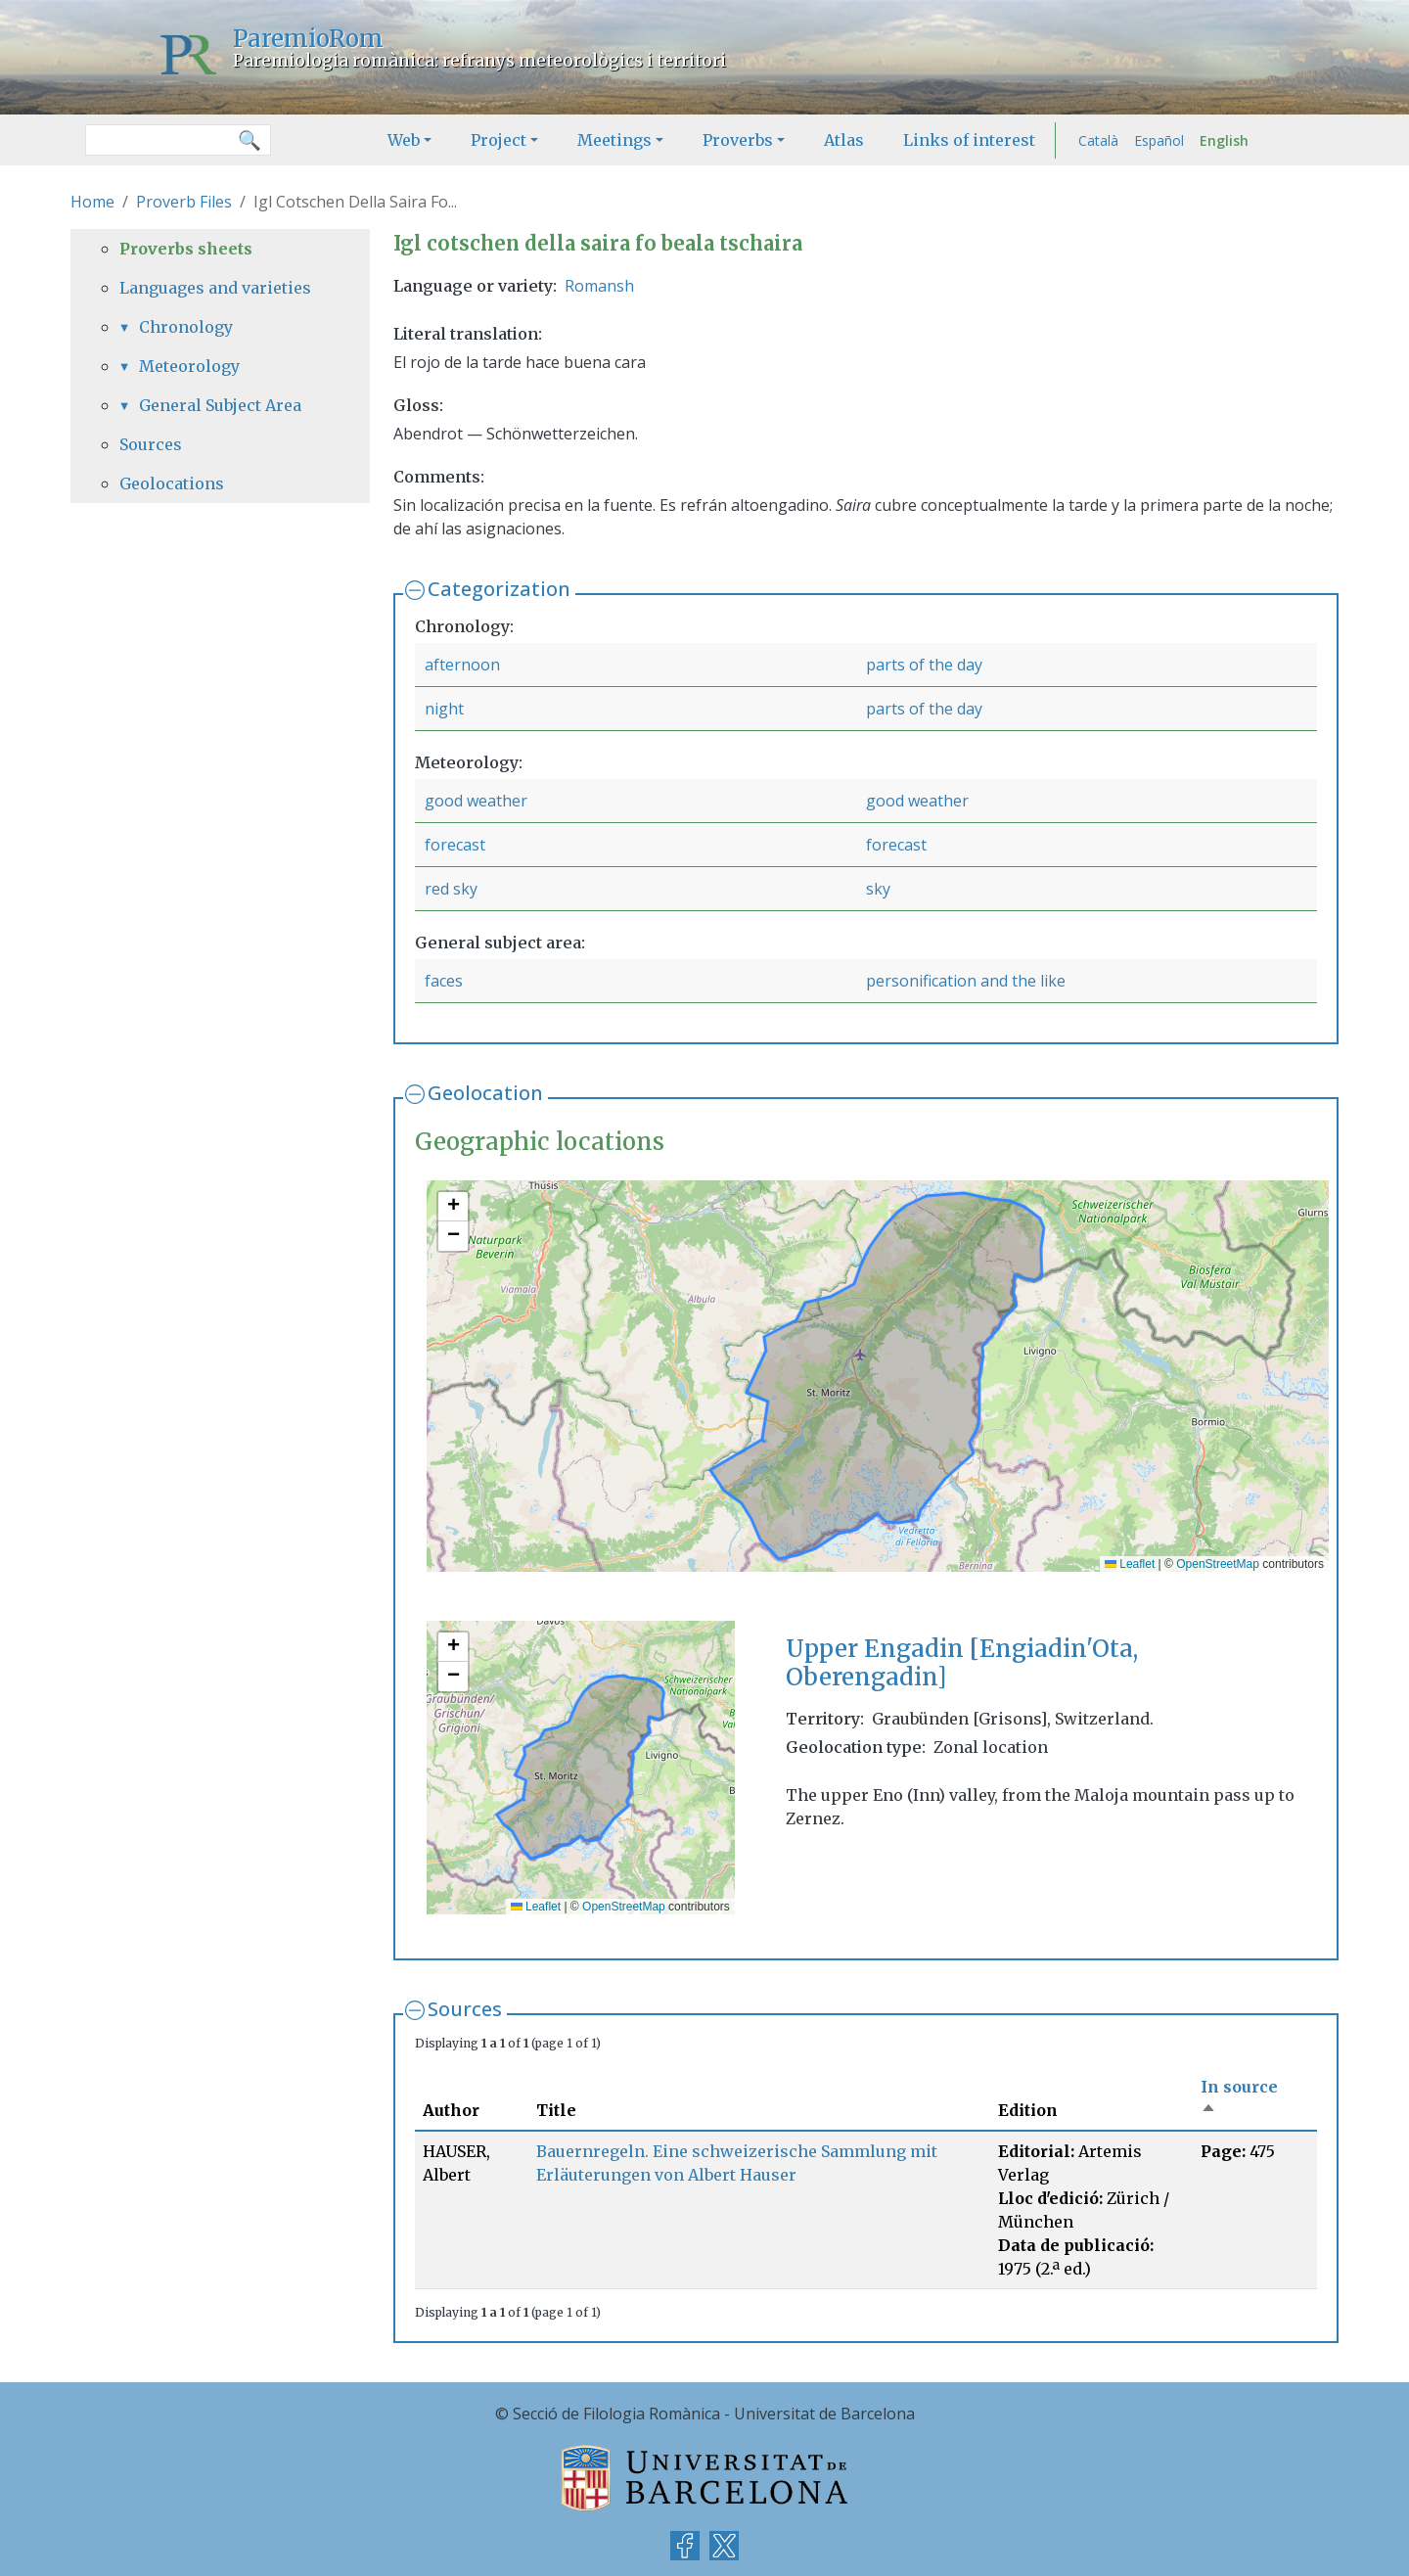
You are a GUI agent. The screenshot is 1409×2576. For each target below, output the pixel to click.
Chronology (186, 327)
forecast (455, 844)
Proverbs (738, 140)
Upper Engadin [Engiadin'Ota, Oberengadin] (962, 1662)
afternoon (462, 664)
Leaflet (1130, 1564)
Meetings (614, 140)
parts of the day (924, 664)
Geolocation (485, 1093)
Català (1098, 140)
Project (498, 140)
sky (878, 888)
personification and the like (966, 980)
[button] (453, 1206)
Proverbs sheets (185, 248)
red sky (451, 888)
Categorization (499, 588)
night (444, 708)
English (1224, 140)
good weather (476, 800)
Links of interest (969, 140)
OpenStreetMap (1217, 1564)
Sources (465, 2009)
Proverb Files (184, 201)
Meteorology (189, 366)
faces (444, 980)
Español (1159, 140)
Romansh (599, 286)
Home (92, 201)
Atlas (844, 140)
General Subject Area (220, 405)
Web (403, 140)
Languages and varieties (215, 288)
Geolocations (171, 483)
